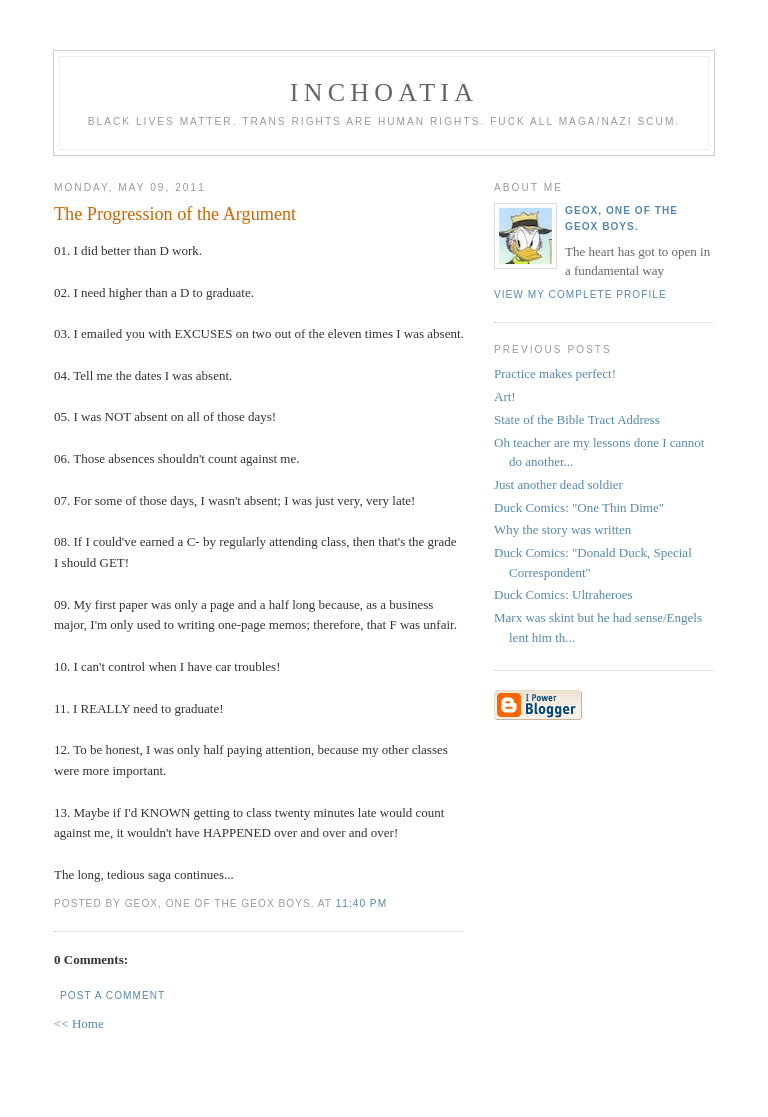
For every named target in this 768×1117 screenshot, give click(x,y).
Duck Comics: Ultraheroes (563, 594)
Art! (505, 396)
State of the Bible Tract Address (577, 419)
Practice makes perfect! (555, 373)
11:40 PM (361, 903)
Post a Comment (112, 995)
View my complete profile (580, 294)
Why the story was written (562, 529)
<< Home (79, 1023)
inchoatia (384, 92)
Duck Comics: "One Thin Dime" (579, 507)
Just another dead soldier (558, 484)
